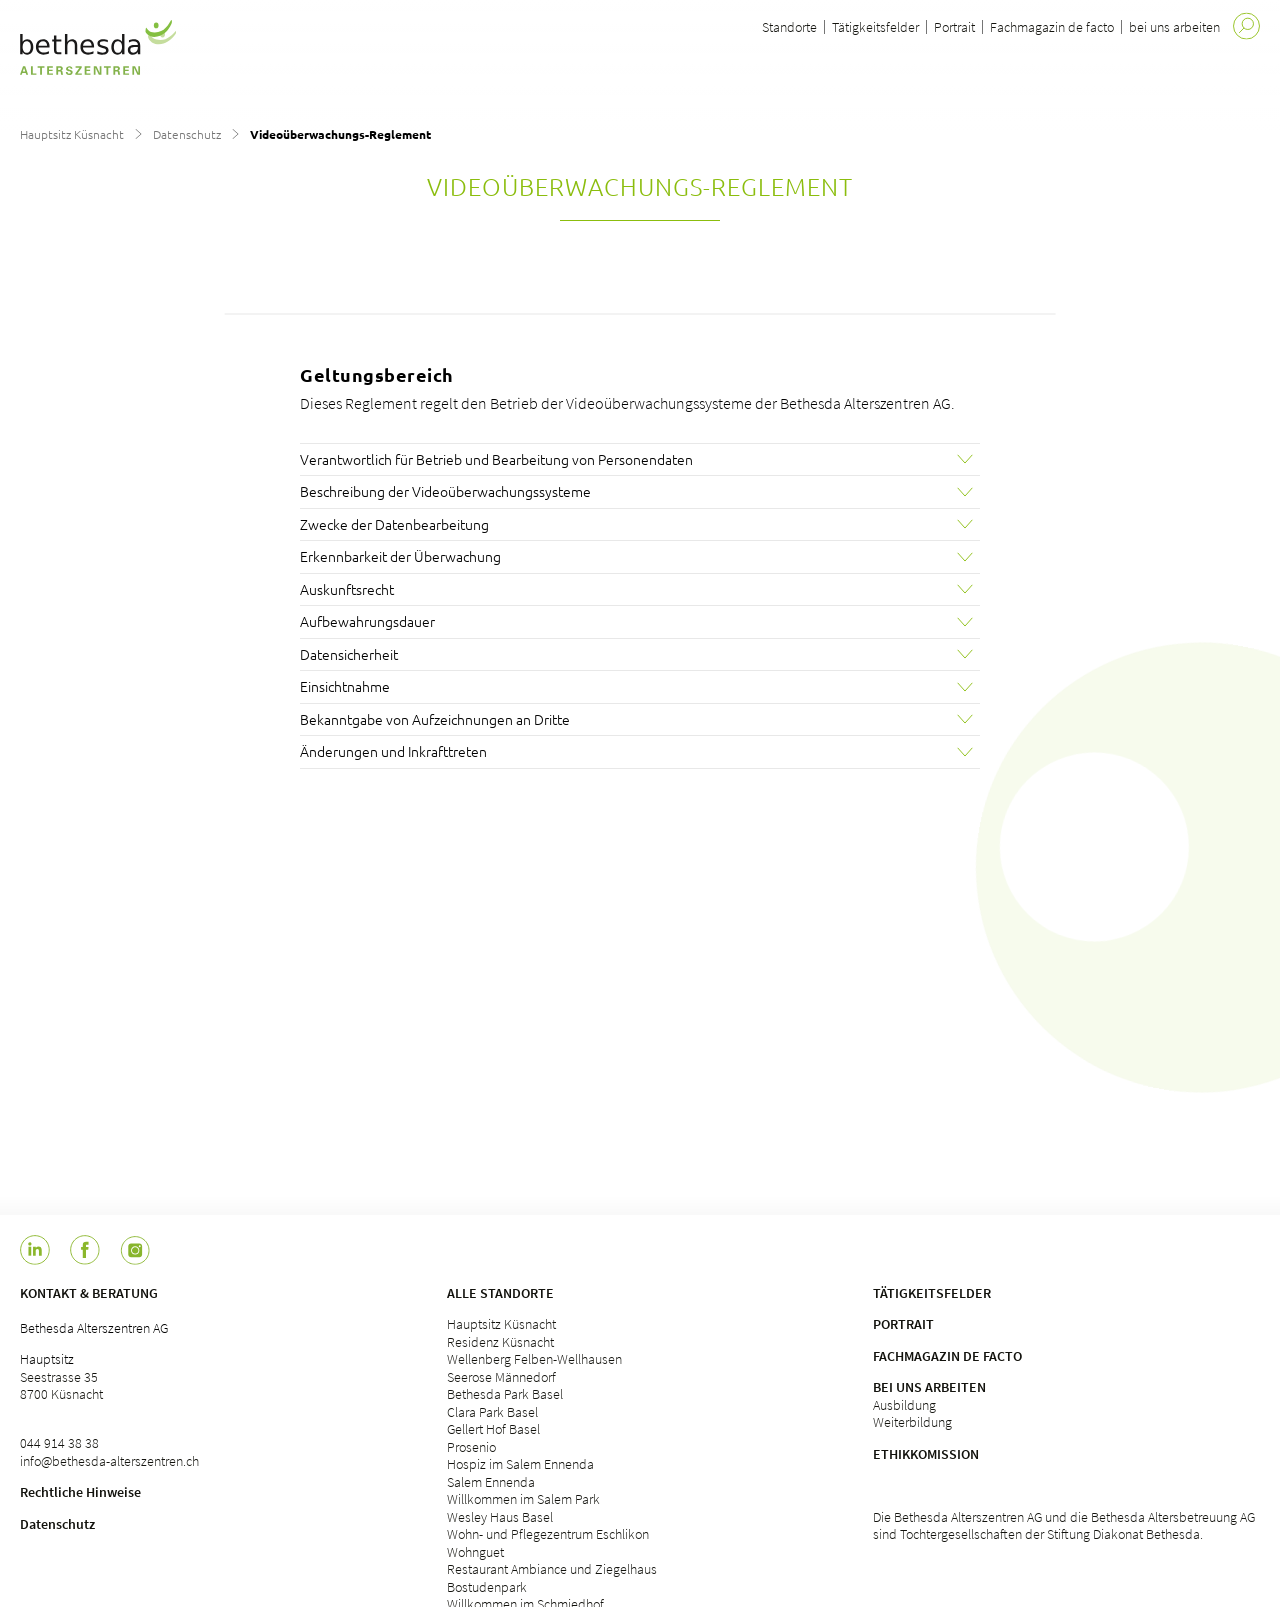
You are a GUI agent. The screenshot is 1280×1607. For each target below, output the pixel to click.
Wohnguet (475, 1552)
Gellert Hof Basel (493, 1429)
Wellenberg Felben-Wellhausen (534, 1359)
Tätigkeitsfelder (875, 27)
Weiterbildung (912, 1422)
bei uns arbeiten (1174, 27)
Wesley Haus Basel (500, 1517)
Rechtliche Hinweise (80, 1492)
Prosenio (471, 1447)
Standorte (789, 27)
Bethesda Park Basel (505, 1394)
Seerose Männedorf (501, 1377)
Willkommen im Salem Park (523, 1499)
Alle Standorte (500, 1293)
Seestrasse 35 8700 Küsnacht (61, 1386)
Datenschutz (187, 134)
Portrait (954, 27)
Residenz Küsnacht (500, 1342)
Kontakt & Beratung (89, 1293)
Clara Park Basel (492, 1412)
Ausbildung (904, 1405)
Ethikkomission (926, 1454)
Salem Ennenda (491, 1482)
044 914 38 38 (59, 1443)
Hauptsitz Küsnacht (72, 134)
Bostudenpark (487, 1587)
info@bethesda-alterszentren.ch (109, 1461)
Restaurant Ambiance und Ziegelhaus (552, 1569)
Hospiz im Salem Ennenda (520, 1464)
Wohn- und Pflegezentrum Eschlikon (548, 1534)
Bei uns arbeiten (929, 1387)
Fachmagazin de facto (1052, 27)
